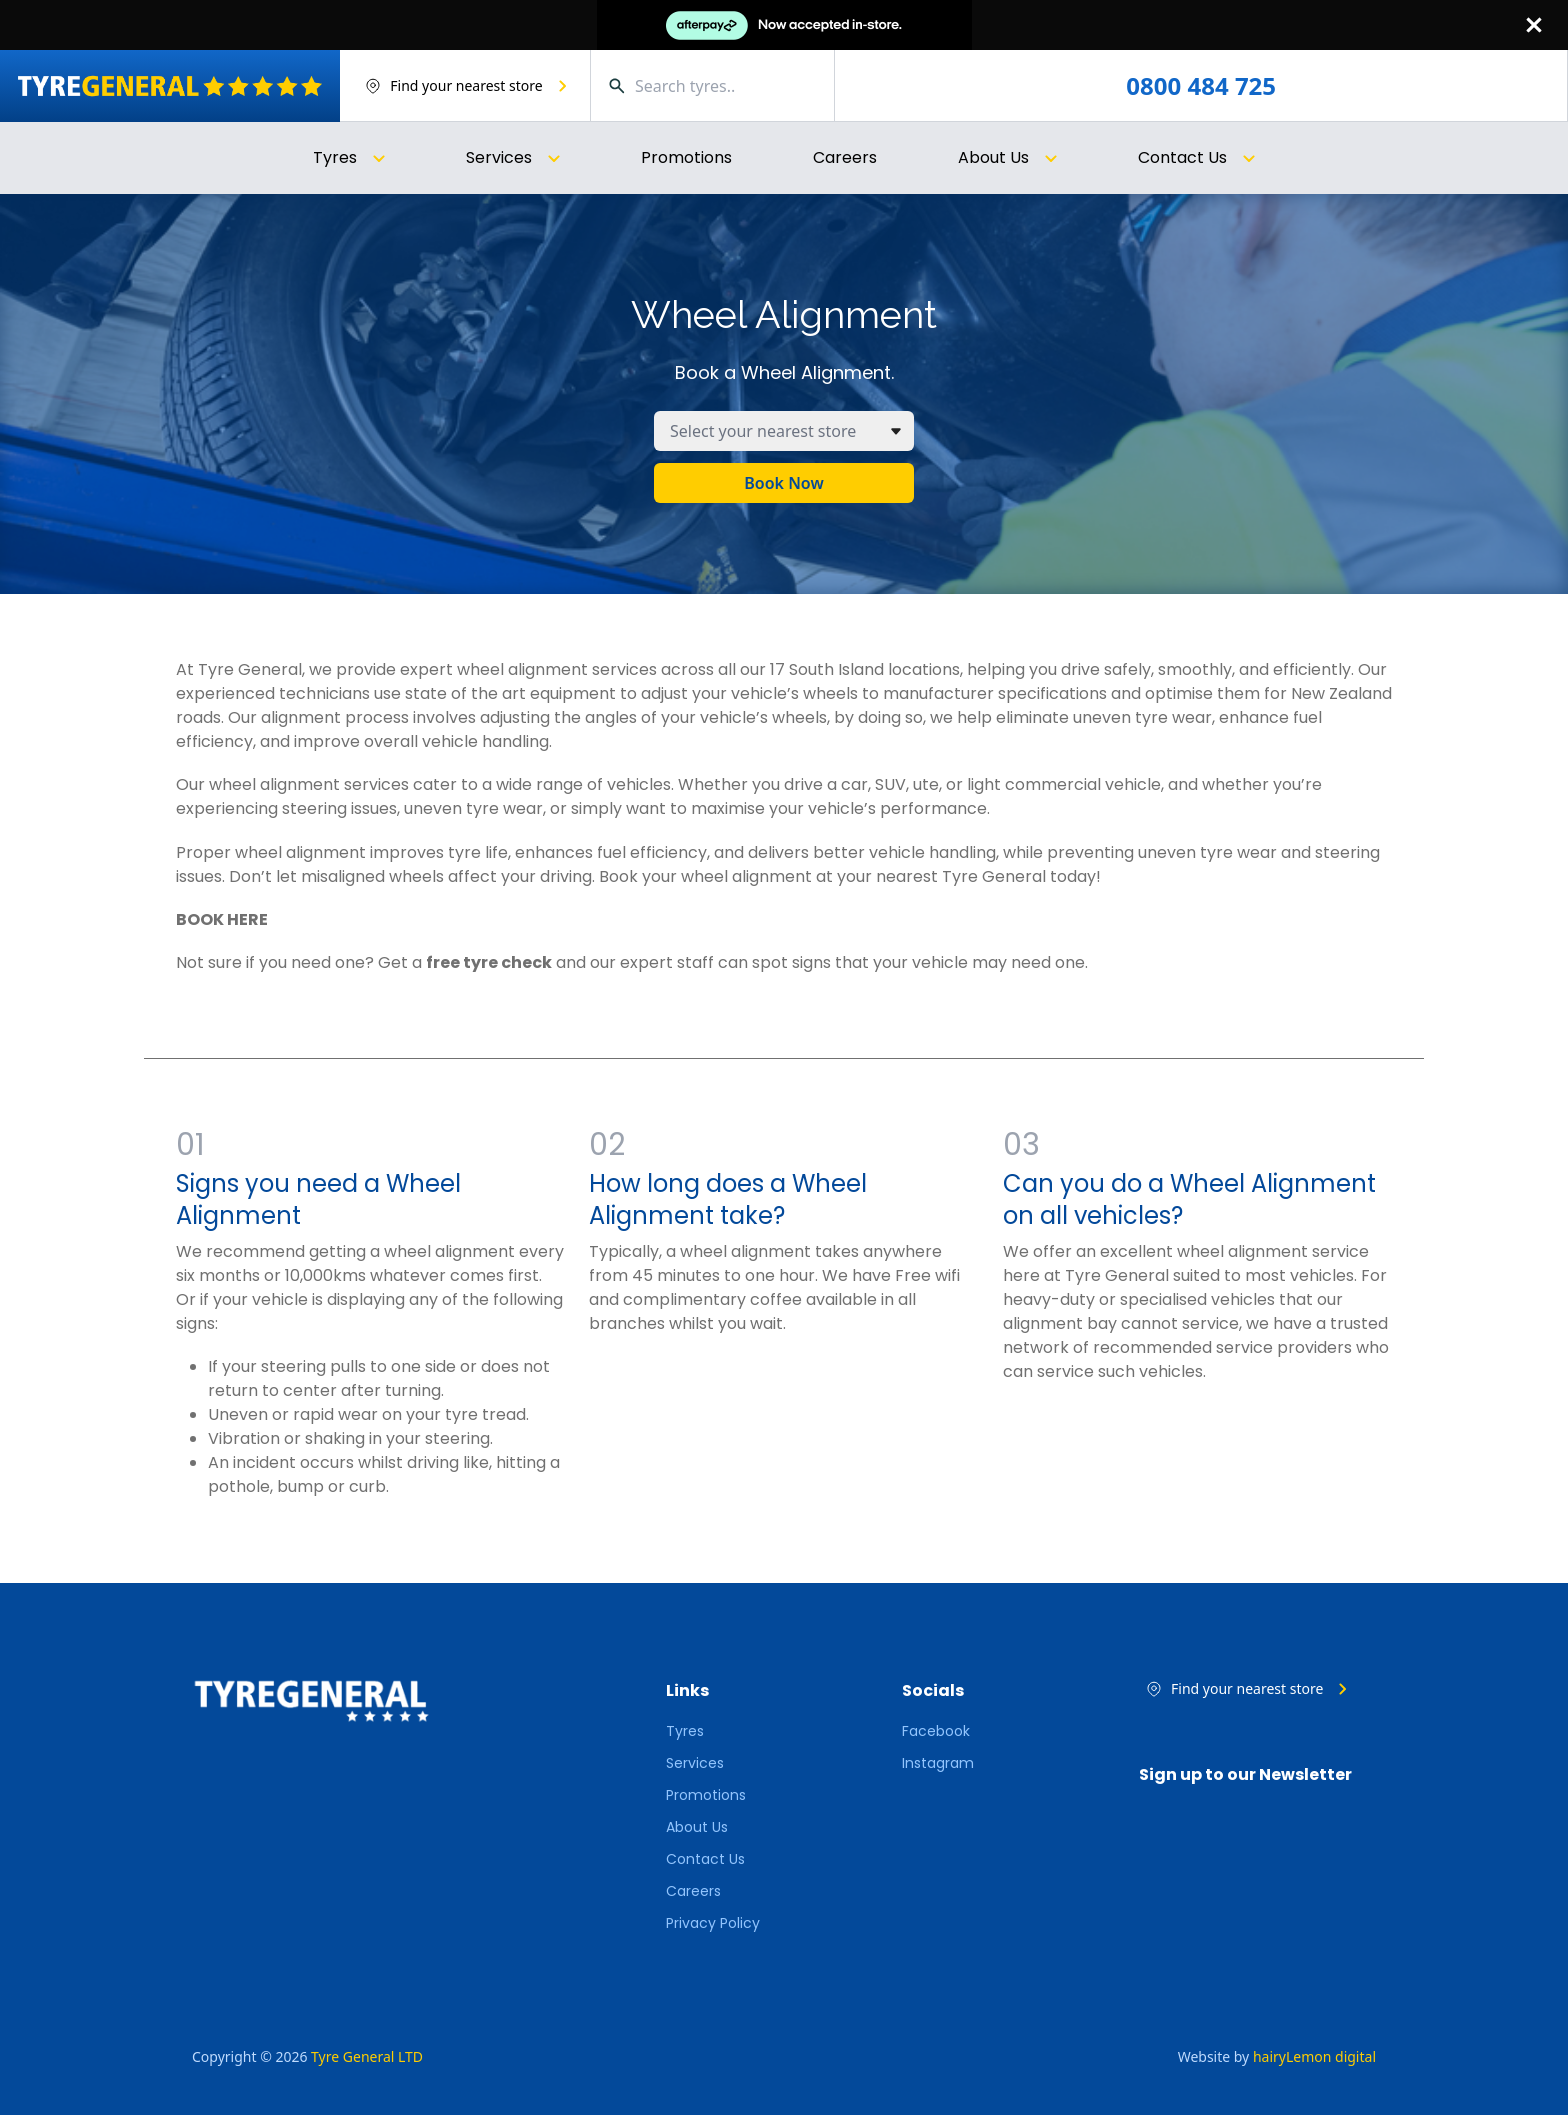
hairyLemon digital (1314, 2056)
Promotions (686, 157)
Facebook (936, 1731)
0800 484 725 (1201, 86)
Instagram (938, 1763)
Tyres (685, 1731)
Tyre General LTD (367, 2056)
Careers (845, 157)
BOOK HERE (222, 919)
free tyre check (489, 962)
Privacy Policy (713, 1923)
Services (695, 1763)
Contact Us (705, 1859)
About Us (697, 1827)
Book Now (783, 483)
